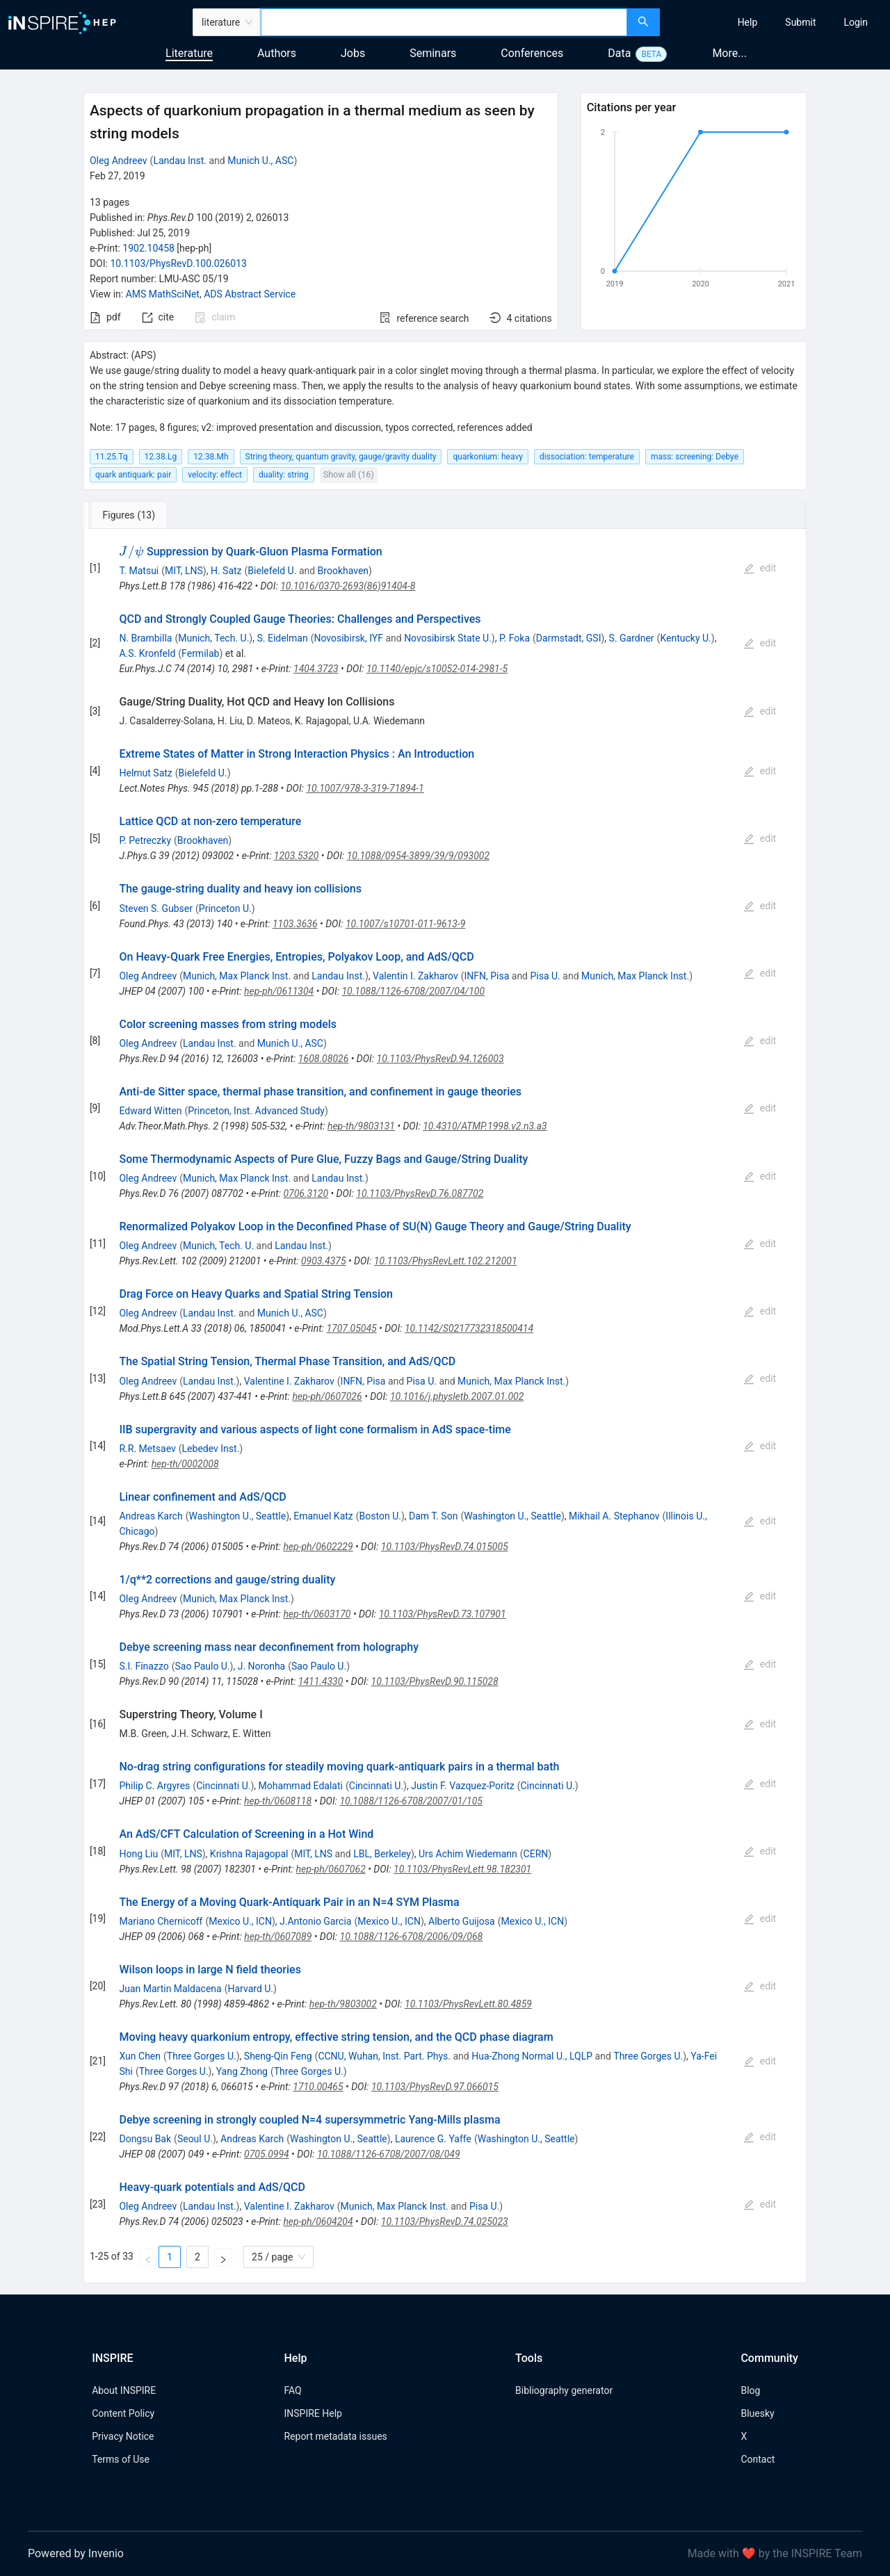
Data (619, 53)
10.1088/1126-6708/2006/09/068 (411, 1936)
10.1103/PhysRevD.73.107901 (442, 1614)
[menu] (777, 22)
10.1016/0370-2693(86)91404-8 (347, 586)
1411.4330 (320, 1681)
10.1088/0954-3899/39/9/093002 (418, 855)
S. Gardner (631, 638)
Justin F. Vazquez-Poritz (463, 1785)
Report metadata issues (335, 2436)
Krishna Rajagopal (249, 1853)
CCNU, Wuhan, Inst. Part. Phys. (384, 2056)
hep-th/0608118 (278, 1801)
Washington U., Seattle (237, 1516)
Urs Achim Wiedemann (468, 1853)
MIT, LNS (184, 570)
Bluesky (757, 2413)
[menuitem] (748, 22)
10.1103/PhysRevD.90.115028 (435, 1681)
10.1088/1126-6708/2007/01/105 (411, 1801)
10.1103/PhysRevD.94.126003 (440, 1058)
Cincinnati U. (223, 1785)
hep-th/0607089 (278, 1936)
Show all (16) (348, 474)
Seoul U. (195, 2138)
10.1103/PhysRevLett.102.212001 (445, 1260)
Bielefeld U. (272, 570)
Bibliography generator (564, 2390)
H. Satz (226, 570)
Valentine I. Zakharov (289, 1381)
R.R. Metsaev (147, 1448)
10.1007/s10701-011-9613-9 (405, 923)
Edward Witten (150, 1110)
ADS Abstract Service (250, 294)
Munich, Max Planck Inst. (237, 975)
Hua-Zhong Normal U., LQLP (531, 2056)
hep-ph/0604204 (318, 2221)
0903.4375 (323, 1260)
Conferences (532, 53)
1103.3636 (295, 923)
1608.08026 (323, 1058)
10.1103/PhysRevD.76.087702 (419, 1193)
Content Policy (123, 2413)
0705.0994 (266, 2154)
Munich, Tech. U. (213, 638)
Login (855, 22)
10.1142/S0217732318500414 (469, 1328)
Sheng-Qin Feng (278, 2056)
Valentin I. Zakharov (415, 975)
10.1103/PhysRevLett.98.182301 (462, 1869)
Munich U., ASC (260, 160)
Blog (750, 2390)
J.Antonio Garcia (315, 1921)
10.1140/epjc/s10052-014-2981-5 (437, 668)
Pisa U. (545, 975)
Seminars (433, 53)
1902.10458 (148, 248)
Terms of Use (120, 2459)
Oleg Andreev (118, 160)
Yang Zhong (242, 2071)
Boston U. (380, 1516)
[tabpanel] (445, 1406)
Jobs (353, 53)
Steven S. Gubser (156, 908)
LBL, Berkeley (382, 1853)
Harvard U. (251, 1988)
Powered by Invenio (76, 2553)
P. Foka (514, 638)
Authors (276, 53)
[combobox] (444, 22)
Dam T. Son (433, 1516)
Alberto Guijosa (461, 1921)
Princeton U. (225, 908)
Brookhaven (343, 570)
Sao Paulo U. (202, 1666)
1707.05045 (351, 1328)
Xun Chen (140, 2056)
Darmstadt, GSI (568, 638)
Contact (758, 2459)
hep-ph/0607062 (330, 1869)
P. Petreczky (145, 840)
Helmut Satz (145, 772)
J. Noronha (262, 1666)
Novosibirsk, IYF (348, 638)
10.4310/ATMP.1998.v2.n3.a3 (485, 1126)
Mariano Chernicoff (160, 1921)
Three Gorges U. (201, 2056)
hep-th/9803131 (361, 1126)
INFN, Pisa (486, 975)
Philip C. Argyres (154, 1785)
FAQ (292, 2390)
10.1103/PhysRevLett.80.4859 (468, 2004)
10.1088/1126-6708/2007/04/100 (413, 991)
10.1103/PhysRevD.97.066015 (435, 2086)
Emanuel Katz (323, 1516)
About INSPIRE (124, 2390)
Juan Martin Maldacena (170, 1988)
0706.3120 (305, 1193)
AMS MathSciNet (163, 294)
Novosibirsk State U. (448, 638)
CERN (536, 1853)
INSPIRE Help (312, 2413)
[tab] (129, 515)
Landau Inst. (180, 160)
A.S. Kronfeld (147, 653)
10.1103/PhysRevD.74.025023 (444, 2221)
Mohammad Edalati (301, 1785)
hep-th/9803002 (343, 2004)
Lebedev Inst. (211, 1448)
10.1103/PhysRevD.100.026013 (178, 263)
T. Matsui (139, 570)
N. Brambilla (145, 638)
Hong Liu (138, 1853)
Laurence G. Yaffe (433, 2138)
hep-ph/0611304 (279, 991)
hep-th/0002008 (185, 1463)
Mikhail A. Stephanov (614, 1516)
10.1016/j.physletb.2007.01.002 (457, 1396)
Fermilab (200, 653)
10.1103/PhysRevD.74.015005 (444, 1546)
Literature (189, 53)
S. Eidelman (282, 638)
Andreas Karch (150, 1516)
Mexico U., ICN (240, 1921)
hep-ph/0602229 (318, 1546)
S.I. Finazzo (143, 1666)
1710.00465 (318, 2086)
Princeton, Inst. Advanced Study (256, 1110)
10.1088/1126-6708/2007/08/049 (388, 2154)
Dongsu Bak (145, 2138)
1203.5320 (296, 855)
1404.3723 (316, 668)
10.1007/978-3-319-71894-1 (364, 788)
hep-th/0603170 (316, 1614)
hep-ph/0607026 (327, 1396)
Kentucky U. (685, 638)
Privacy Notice (123, 2436)
